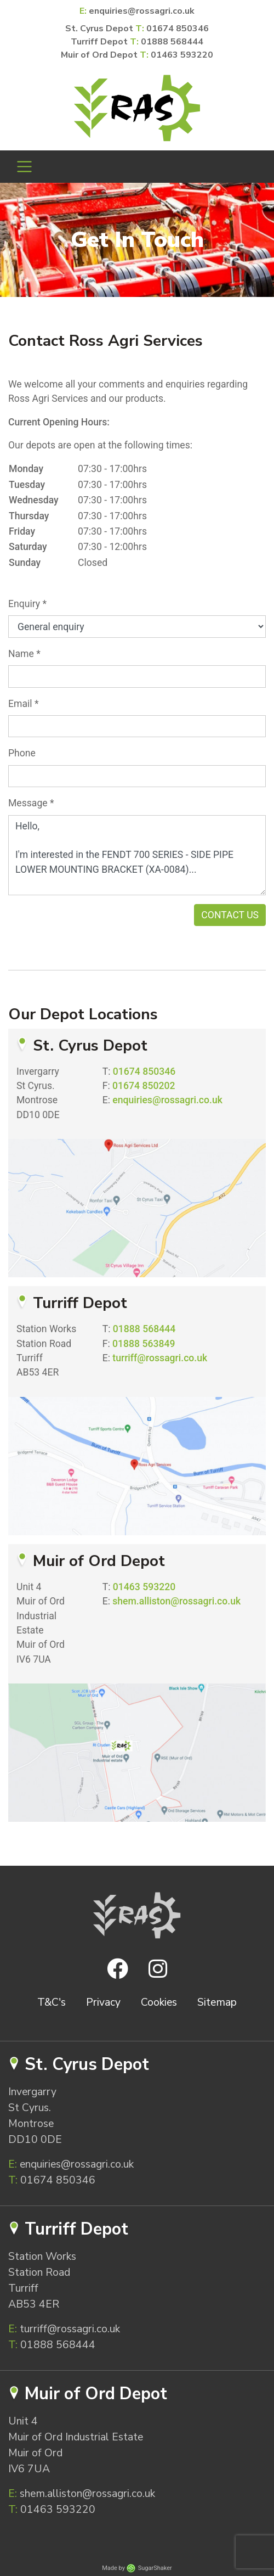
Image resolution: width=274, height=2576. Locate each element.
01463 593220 (182, 55)
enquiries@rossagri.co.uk (142, 11)
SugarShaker (155, 2568)
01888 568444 (172, 42)
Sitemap (217, 2002)
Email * (23, 703)
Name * (24, 653)
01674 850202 (143, 1085)
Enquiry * (27, 603)
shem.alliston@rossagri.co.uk (176, 1601)
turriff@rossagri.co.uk (159, 1357)
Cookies (159, 2002)
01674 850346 (177, 29)
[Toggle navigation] (24, 166)
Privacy (103, 2002)
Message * (31, 803)
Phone (22, 753)
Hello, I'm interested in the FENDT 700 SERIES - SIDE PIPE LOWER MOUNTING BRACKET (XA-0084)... (137, 855)
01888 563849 (143, 1343)
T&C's (51, 2002)
